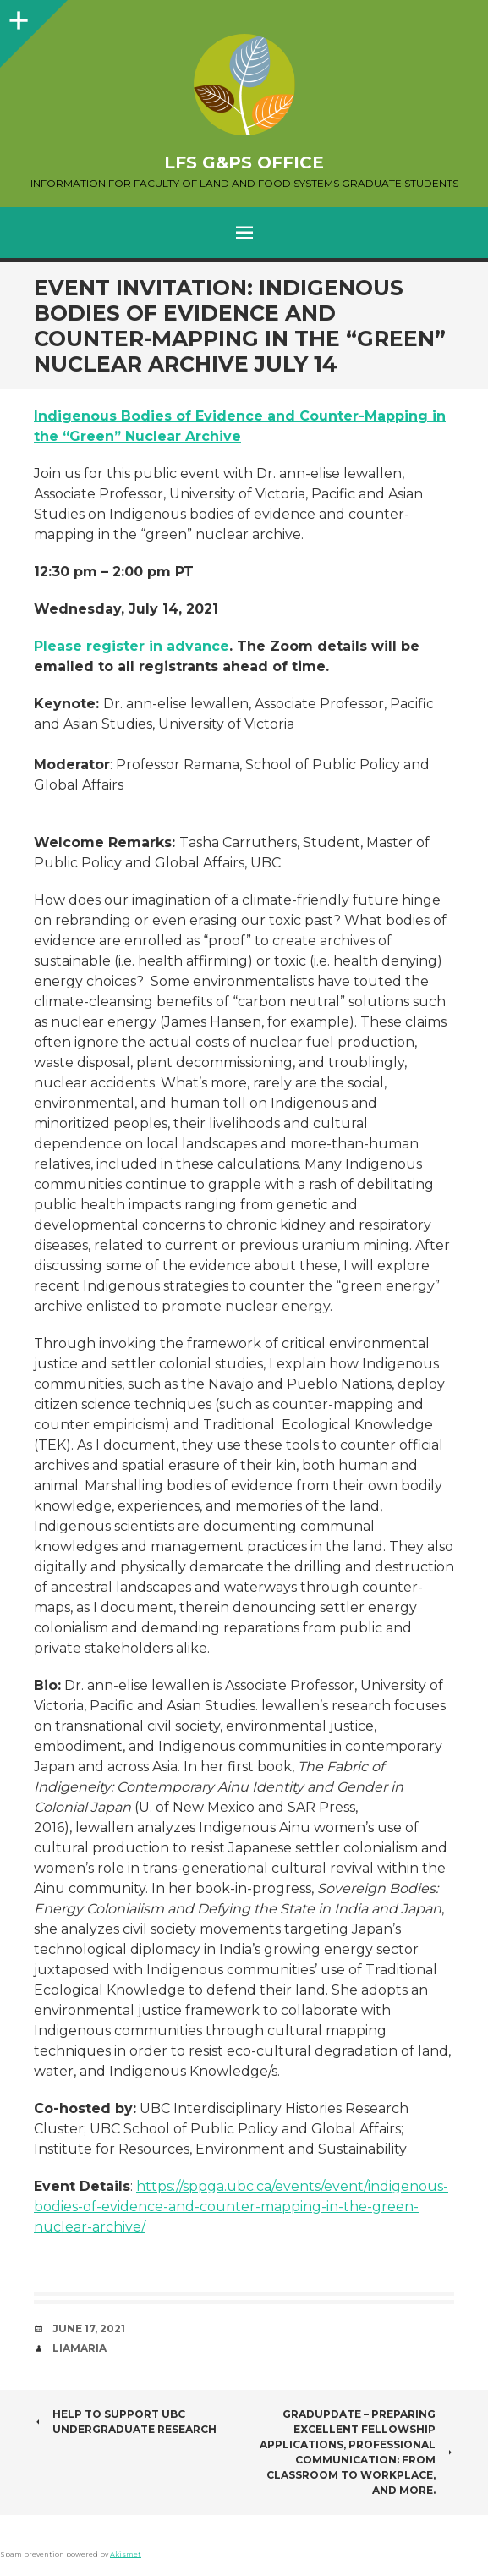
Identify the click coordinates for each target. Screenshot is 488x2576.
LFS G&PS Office (244, 162)
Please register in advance (131, 646)
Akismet (125, 2554)
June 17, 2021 (88, 2328)
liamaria (79, 2348)
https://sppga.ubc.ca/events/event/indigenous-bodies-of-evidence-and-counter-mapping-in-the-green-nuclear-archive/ (241, 2206)
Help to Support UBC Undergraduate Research (125, 2422)
